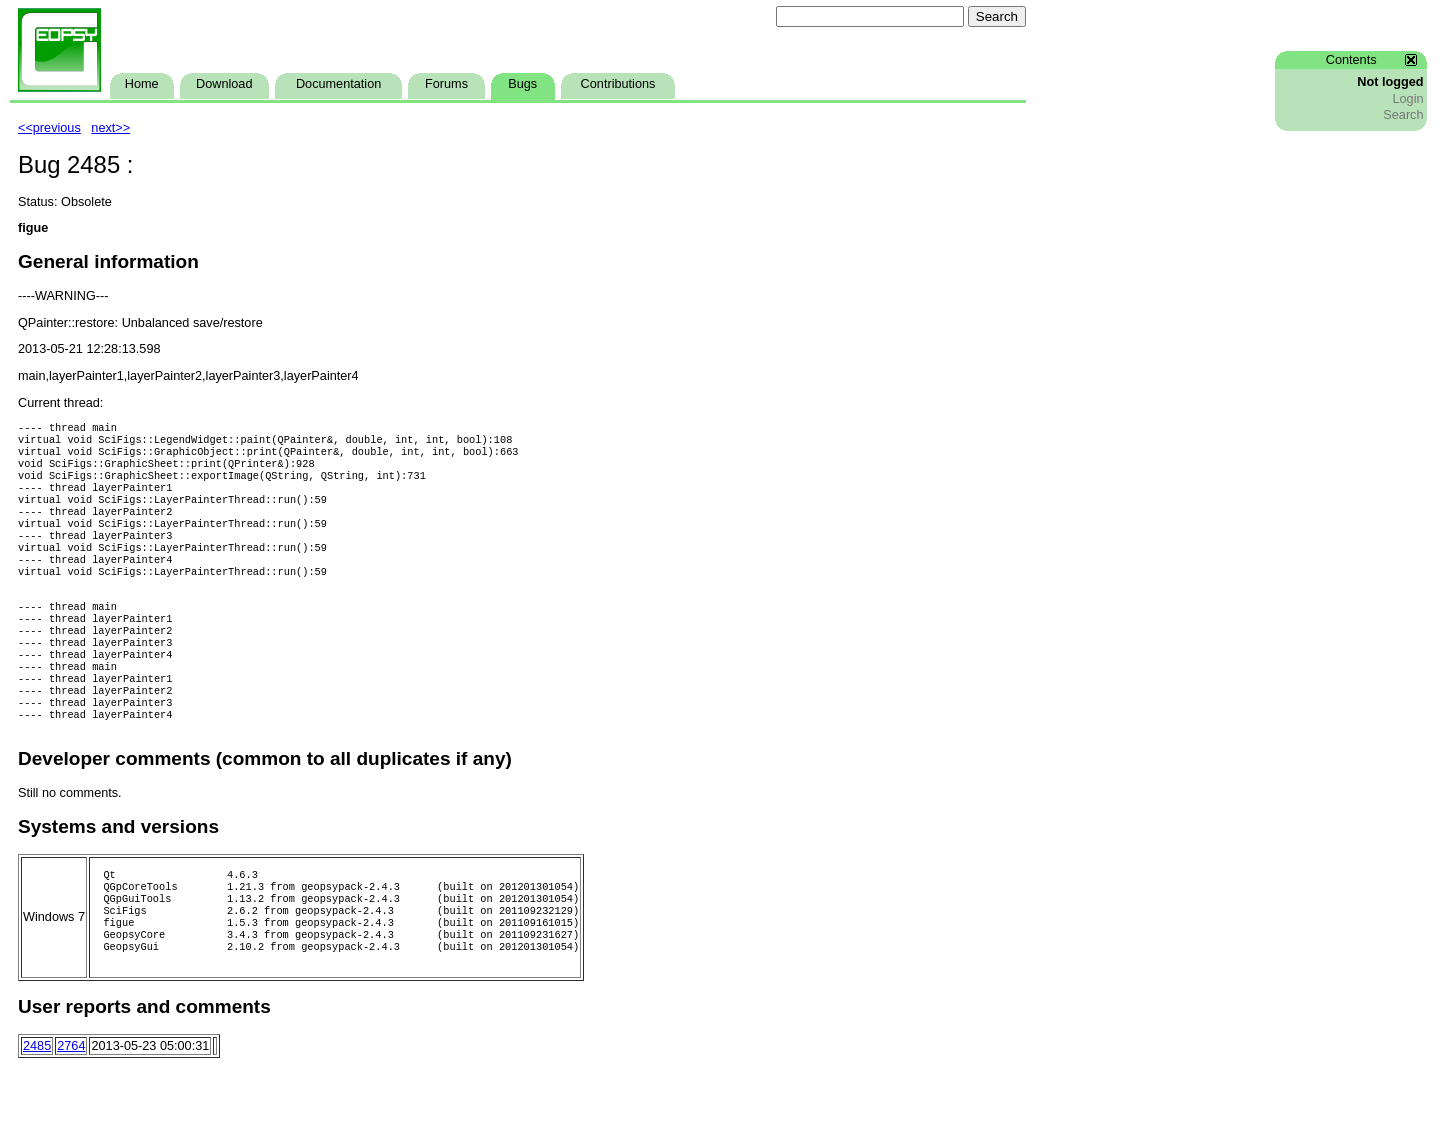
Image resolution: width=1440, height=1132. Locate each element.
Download (224, 84)
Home (142, 84)
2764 (71, 1112)
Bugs (522, 84)
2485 (37, 1112)
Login (1407, 99)
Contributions (618, 84)
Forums (446, 84)
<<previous (49, 128)
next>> (110, 128)
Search (1403, 115)
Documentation (338, 84)
